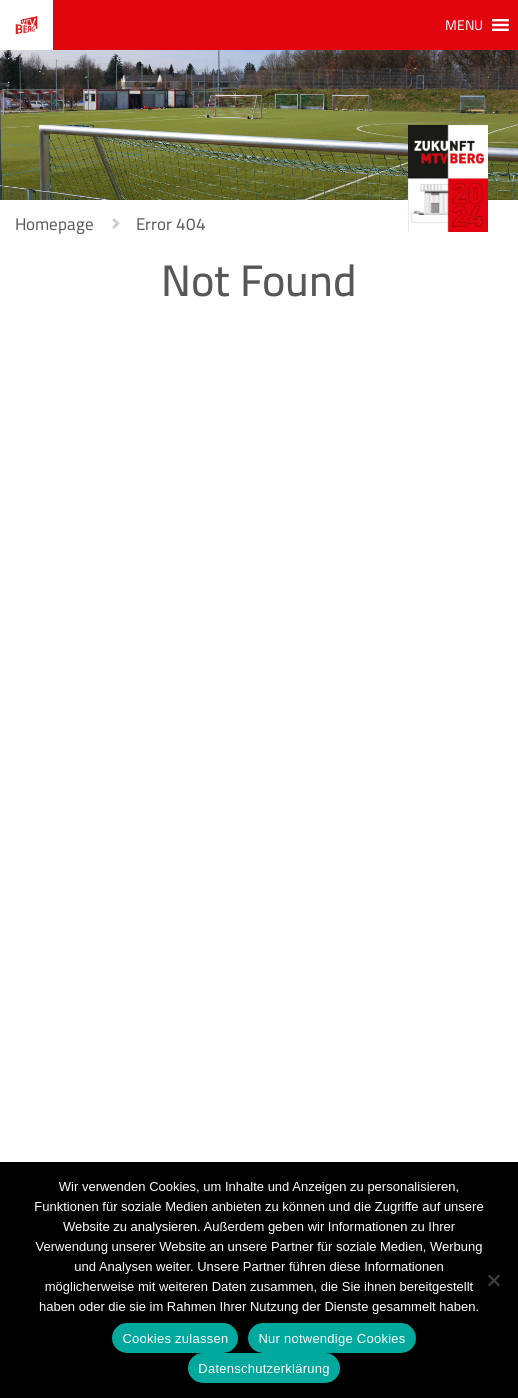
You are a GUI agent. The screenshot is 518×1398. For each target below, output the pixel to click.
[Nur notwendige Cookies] (493, 1280)
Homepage (54, 224)
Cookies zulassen (175, 1338)
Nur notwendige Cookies (331, 1338)
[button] (464, 25)
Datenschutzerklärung (263, 1368)
